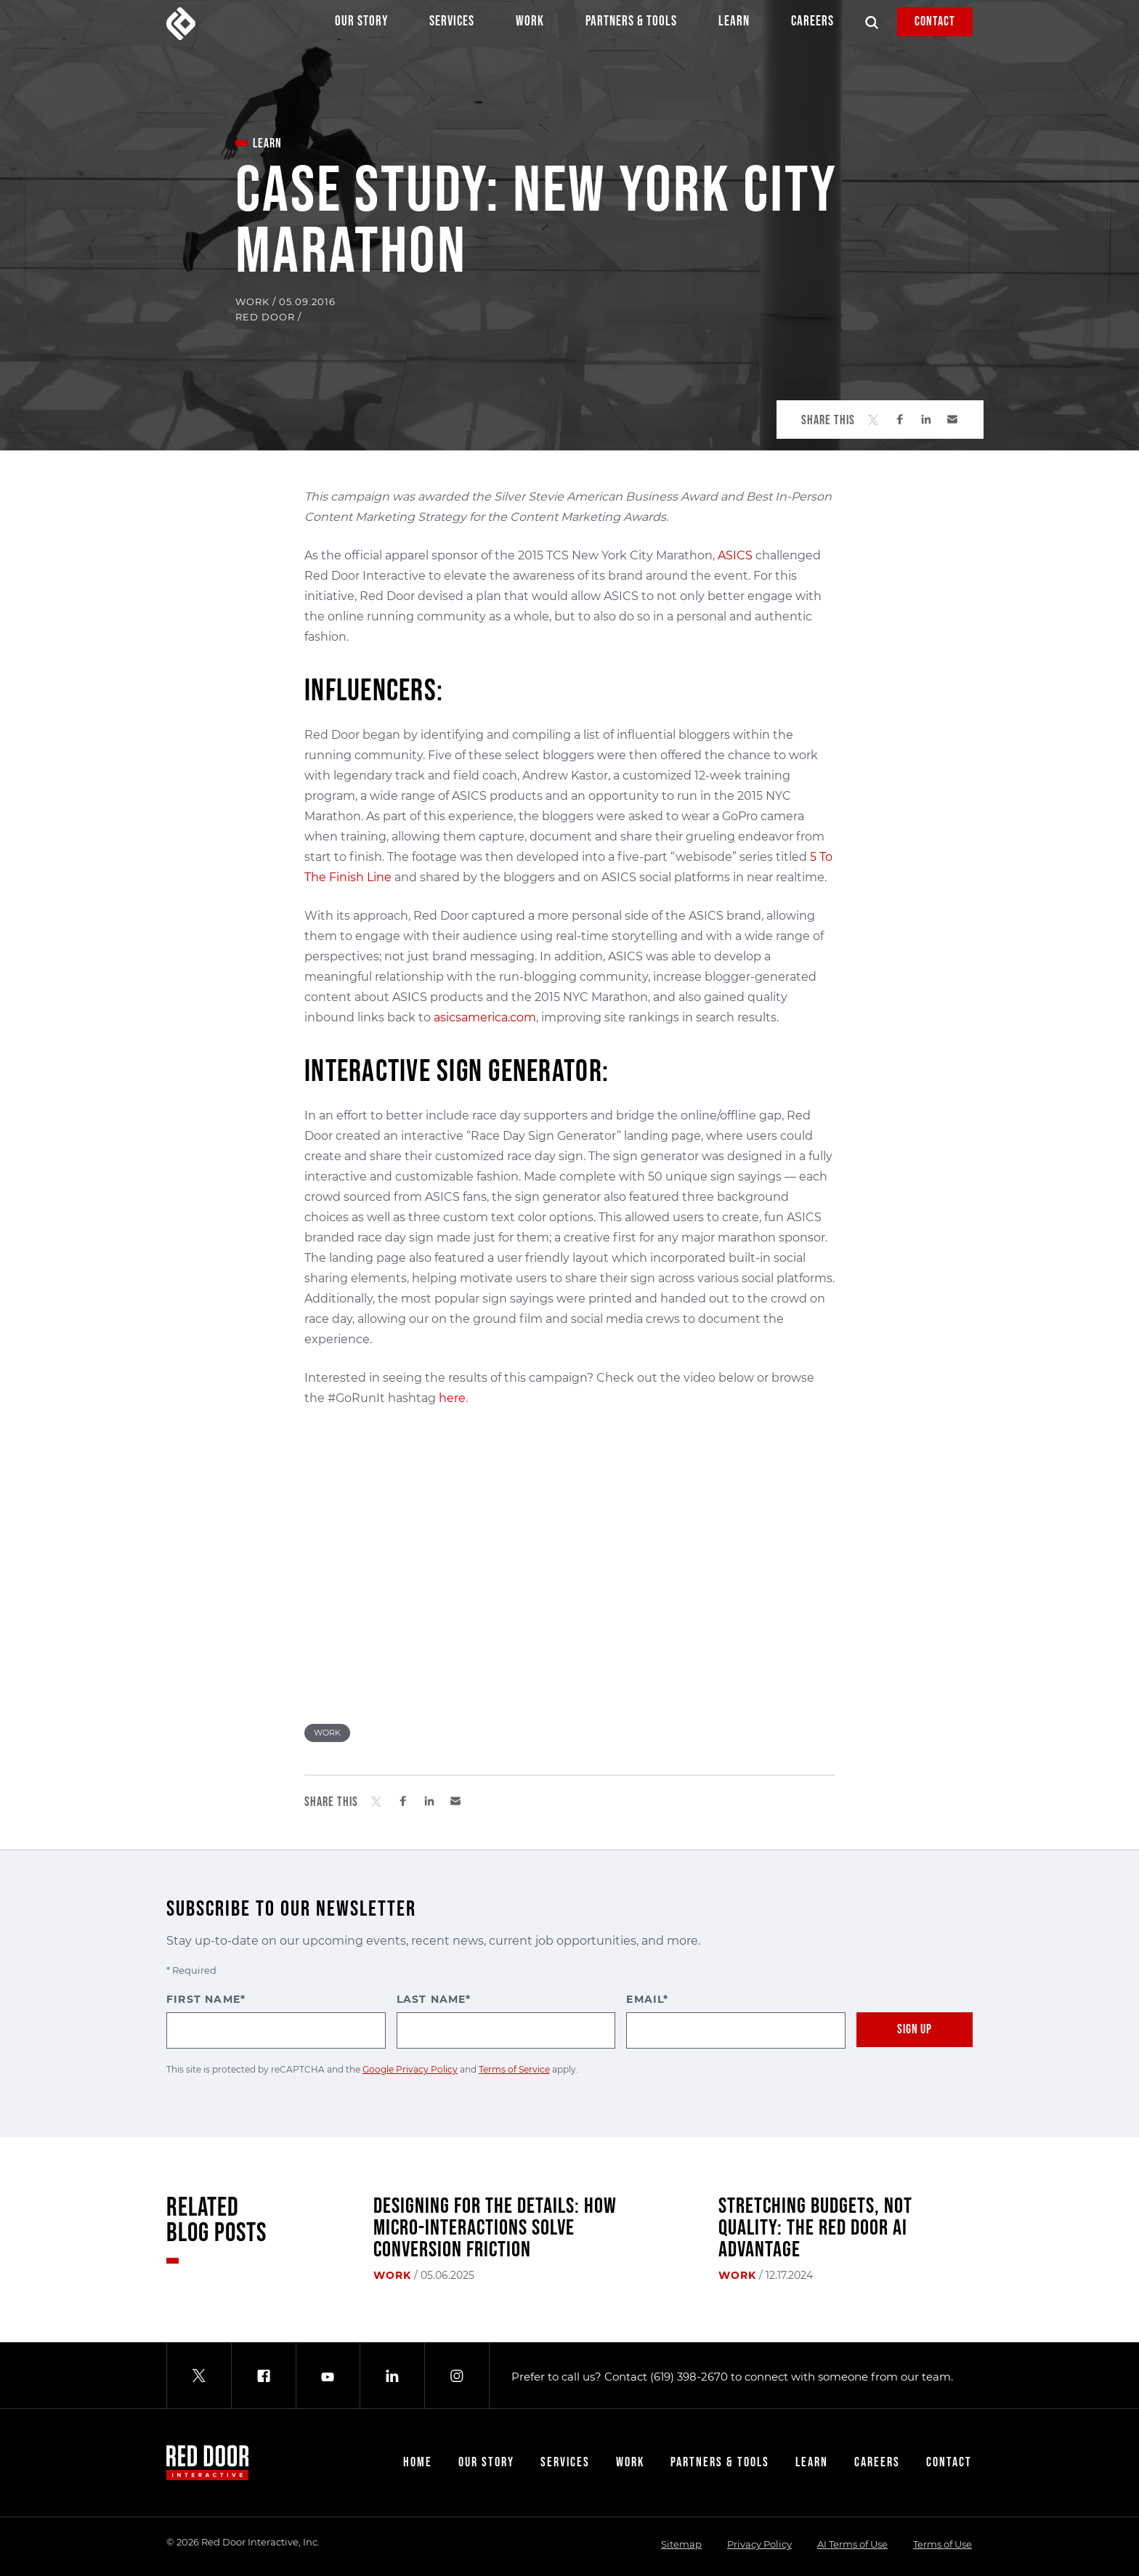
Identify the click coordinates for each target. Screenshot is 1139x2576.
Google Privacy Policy (410, 2069)
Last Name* (506, 2021)
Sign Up (914, 2029)
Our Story (361, 24)
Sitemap (681, 2544)
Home (417, 2462)
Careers (812, 24)
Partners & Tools (631, 24)
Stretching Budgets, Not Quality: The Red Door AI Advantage (815, 2228)
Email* (736, 2021)
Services (452, 24)
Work (530, 24)
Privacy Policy (759, 2544)
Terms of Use (942, 2544)
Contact (935, 21)
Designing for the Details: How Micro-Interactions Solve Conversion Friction (495, 2228)
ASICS (735, 555)
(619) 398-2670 (689, 2376)
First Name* (276, 2021)
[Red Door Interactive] (180, 23)
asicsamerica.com (485, 1017)
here (452, 1398)
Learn (734, 24)
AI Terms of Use (852, 2544)
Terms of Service (514, 2069)
